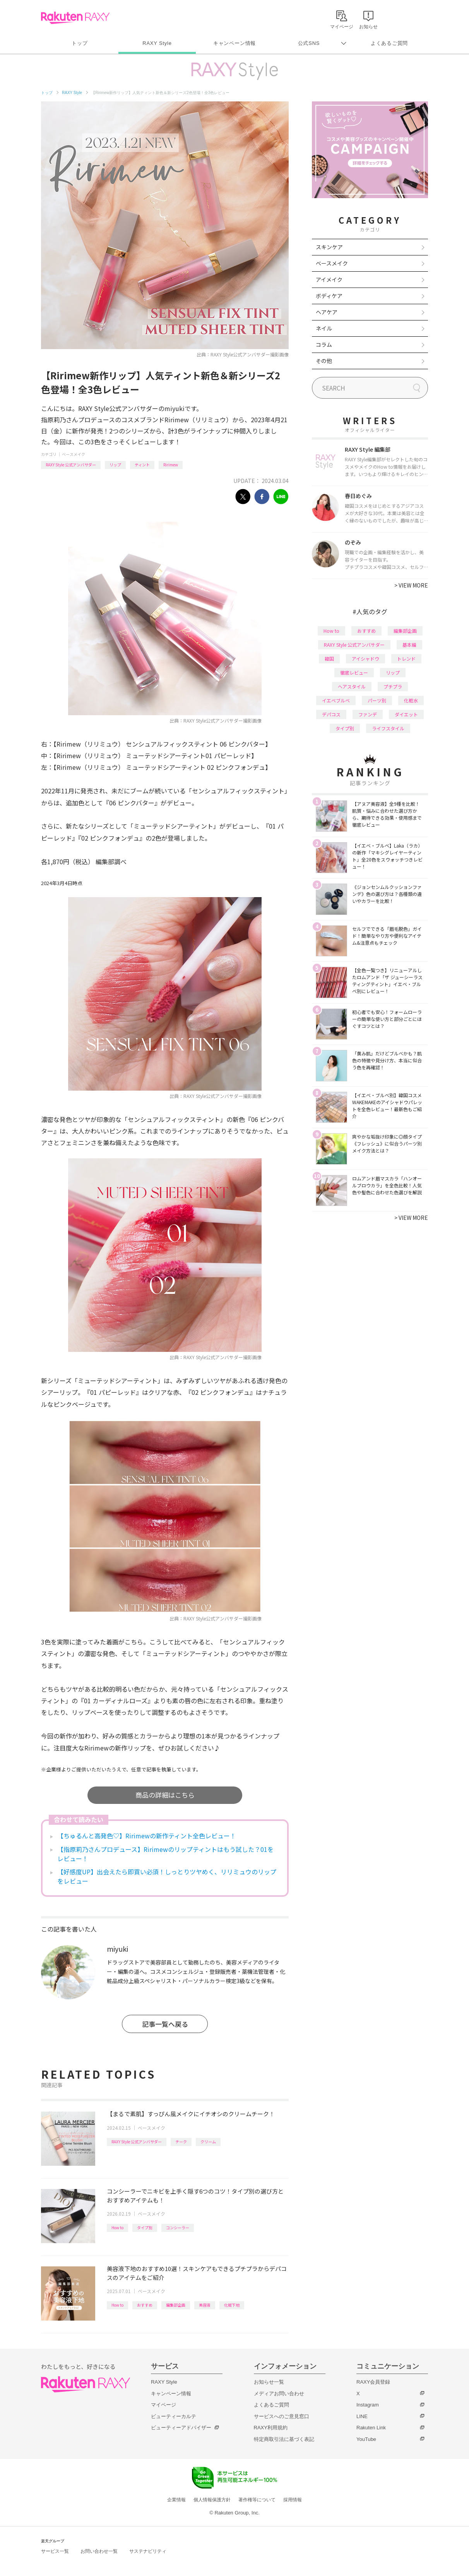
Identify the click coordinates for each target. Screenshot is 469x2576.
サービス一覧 (55, 2551)
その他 (324, 361)
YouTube (366, 2439)
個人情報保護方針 (212, 2499)
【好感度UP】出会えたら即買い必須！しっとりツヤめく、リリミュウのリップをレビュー (166, 1876)
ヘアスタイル (352, 686)
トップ (79, 43)
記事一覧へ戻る (165, 2024)
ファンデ (367, 714)
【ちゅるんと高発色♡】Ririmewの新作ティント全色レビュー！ (146, 1835)
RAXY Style (156, 43)
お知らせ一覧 (269, 2382)
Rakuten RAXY (75, 18)
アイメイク (329, 279)
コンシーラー (177, 2227)
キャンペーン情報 (234, 43)
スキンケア (329, 247)
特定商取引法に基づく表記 (284, 2439)
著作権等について (257, 2499)
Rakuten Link (371, 2427)
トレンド (406, 658)
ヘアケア (326, 312)
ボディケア (329, 296)
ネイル (324, 328)
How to (117, 2227)
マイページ (163, 2405)
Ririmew (170, 465)
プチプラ (392, 686)
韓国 (329, 658)
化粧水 (411, 700)
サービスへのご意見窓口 (281, 2416)
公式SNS (309, 43)
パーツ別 (377, 700)
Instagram (367, 2405)
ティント (142, 465)
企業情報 (176, 2499)
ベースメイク (73, 454)
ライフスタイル (388, 728)
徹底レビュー (354, 672)
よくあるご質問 (389, 43)
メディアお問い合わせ (279, 2393)
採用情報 (292, 2499)
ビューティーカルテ (173, 2416)
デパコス (331, 714)
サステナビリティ (147, 2551)
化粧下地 (232, 2305)
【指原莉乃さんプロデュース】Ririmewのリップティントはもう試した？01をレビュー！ (165, 1854)
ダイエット (406, 714)
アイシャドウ (365, 658)
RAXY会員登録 (373, 2382)
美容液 (205, 2305)
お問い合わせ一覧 (99, 2551)
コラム (324, 344)
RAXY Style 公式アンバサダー (71, 465)
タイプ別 (144, 2227)
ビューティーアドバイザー (181, 2427)
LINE (362, 2416)
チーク (181, 2141)
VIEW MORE (411, 585)
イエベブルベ (336, 700)
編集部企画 (175, 2305)
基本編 (409, 644)
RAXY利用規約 (271, 2427)
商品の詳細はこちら (165, 1795)
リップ (115, 465)
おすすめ (144, 2305)
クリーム (208, 2141)
